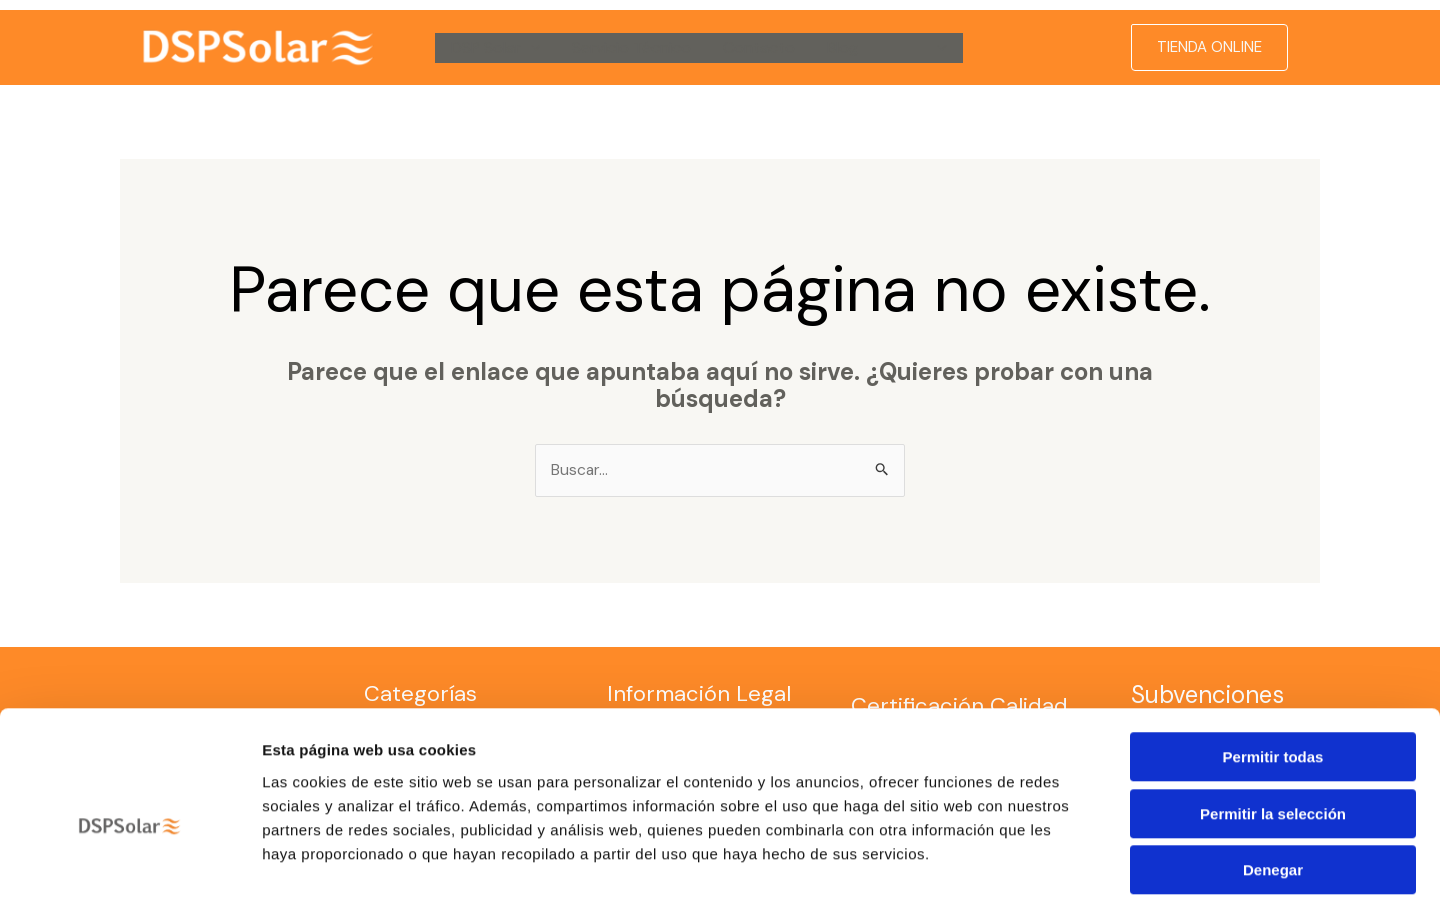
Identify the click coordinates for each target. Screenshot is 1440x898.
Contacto (759, 47)
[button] (531, 48)
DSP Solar (496, 48)
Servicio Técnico (631, 47)
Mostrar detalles (1082, 858)
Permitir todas (1273, 658)
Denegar (1273, 771)
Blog (842, 47)
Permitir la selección (1273, 715)
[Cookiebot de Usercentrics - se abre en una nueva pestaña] (129, 859)
